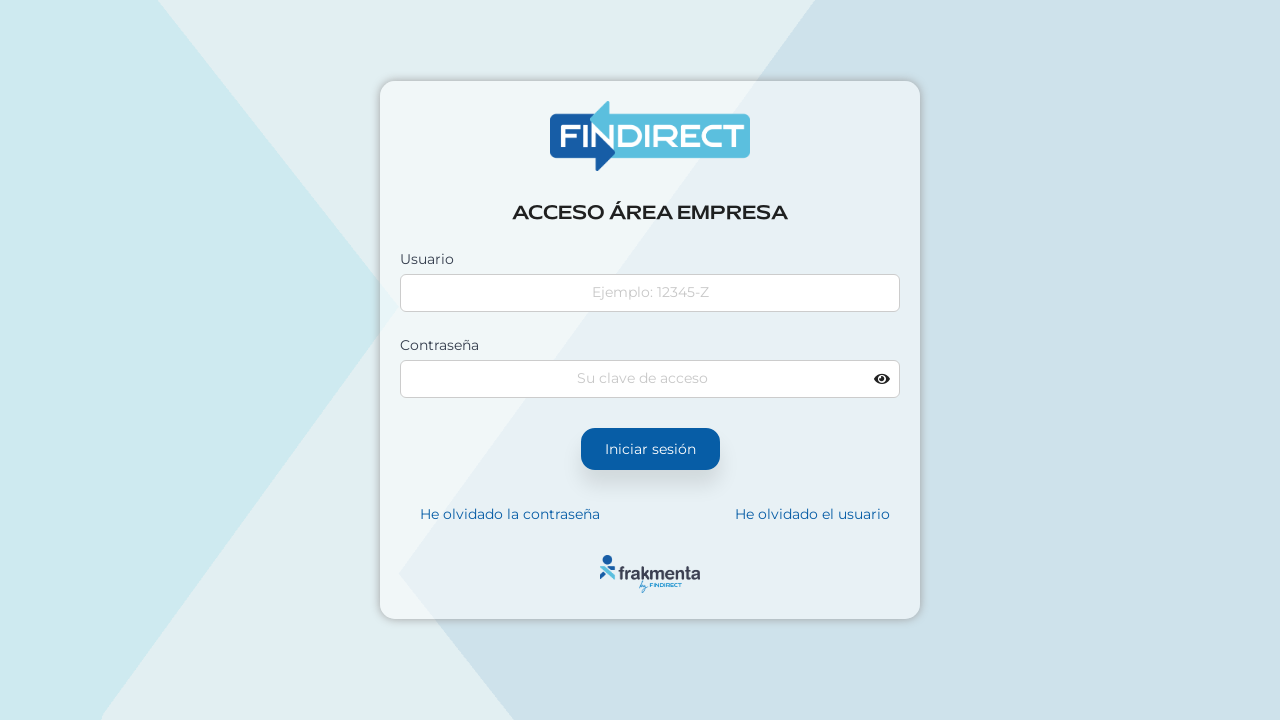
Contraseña (439, 345)
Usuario (427, 259)
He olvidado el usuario (812, 514)
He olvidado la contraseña (510, 514)
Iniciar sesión (650, 449)
